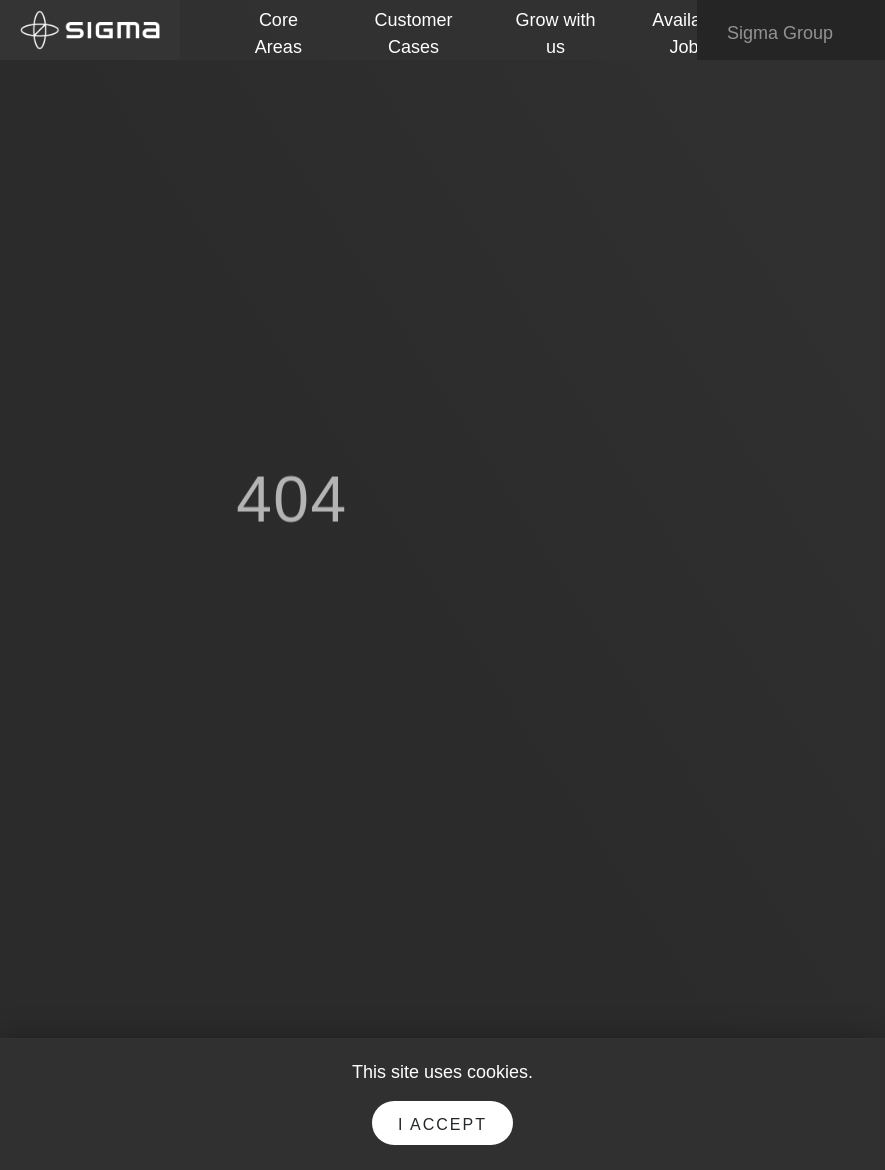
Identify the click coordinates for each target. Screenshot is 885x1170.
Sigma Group (794, 34)
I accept (442, 1124)
